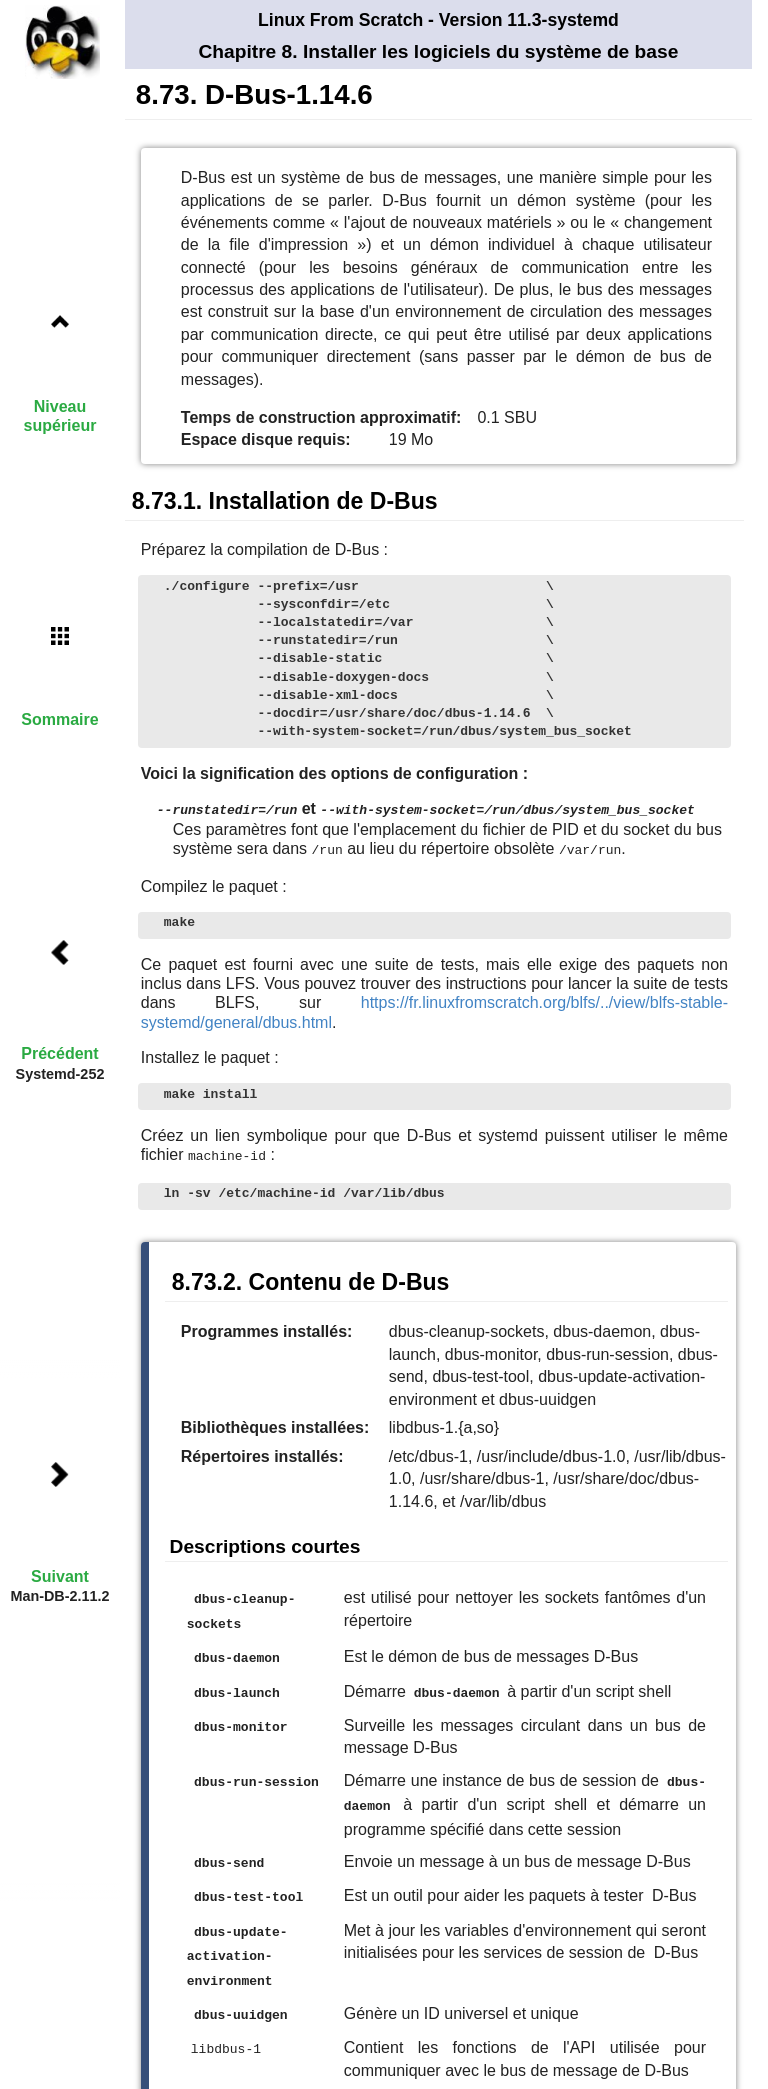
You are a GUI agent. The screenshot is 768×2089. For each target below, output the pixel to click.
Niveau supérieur (60, 416)
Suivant (60, 1576)
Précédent (59, 1053)
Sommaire (59, 719)
